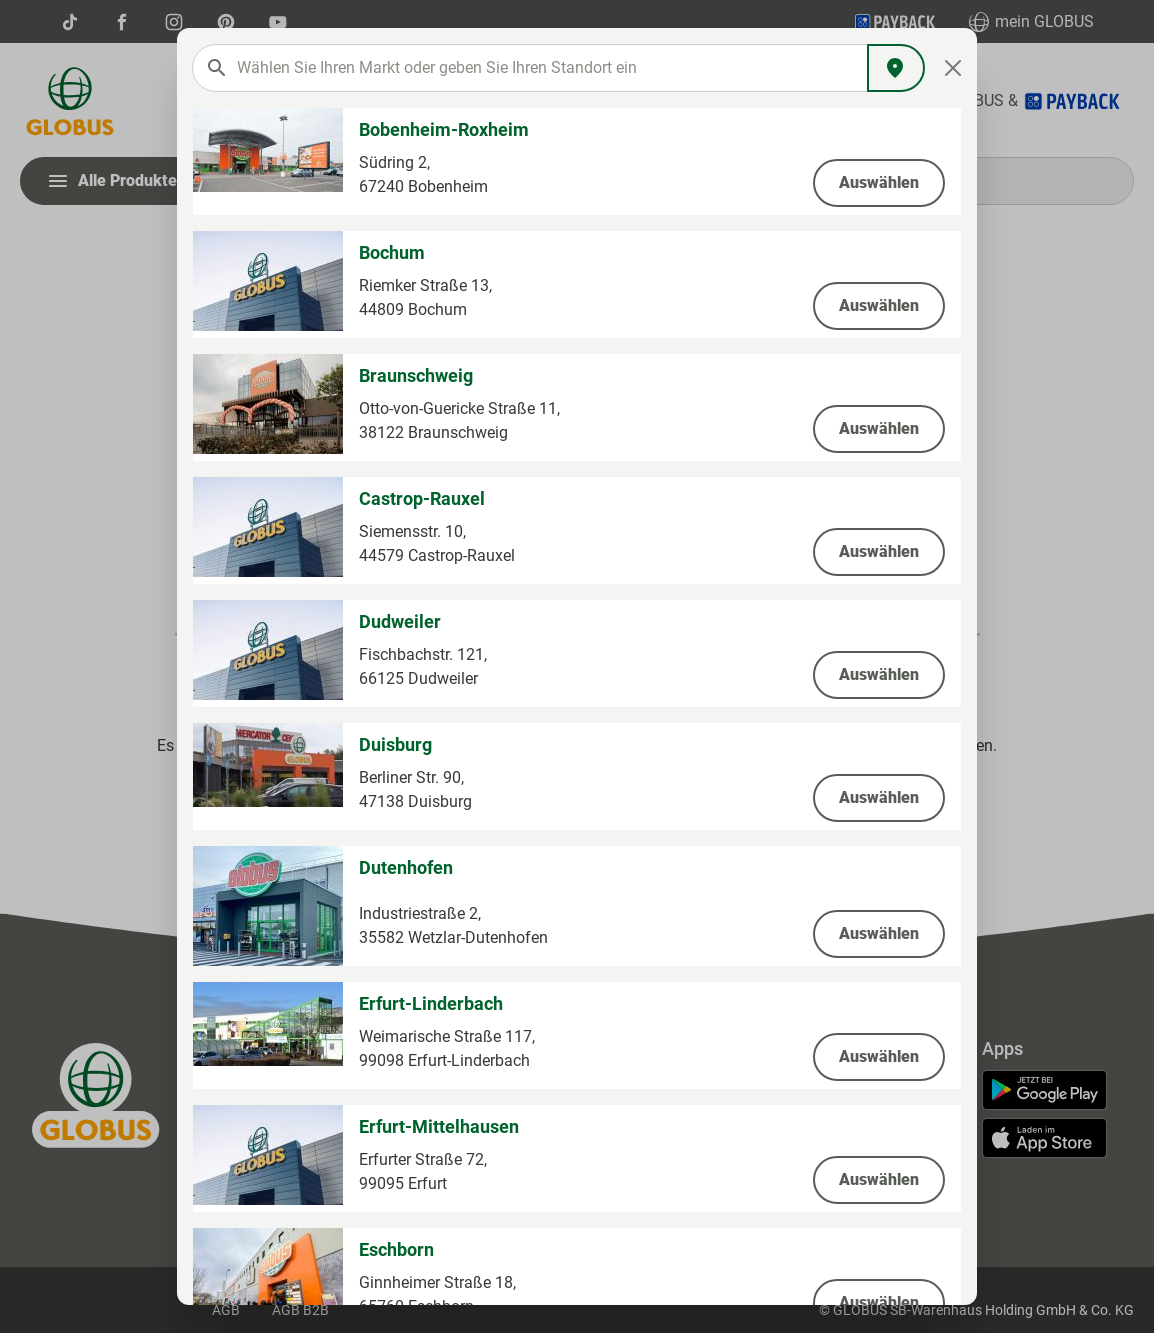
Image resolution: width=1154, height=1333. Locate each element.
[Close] (953, 68)
